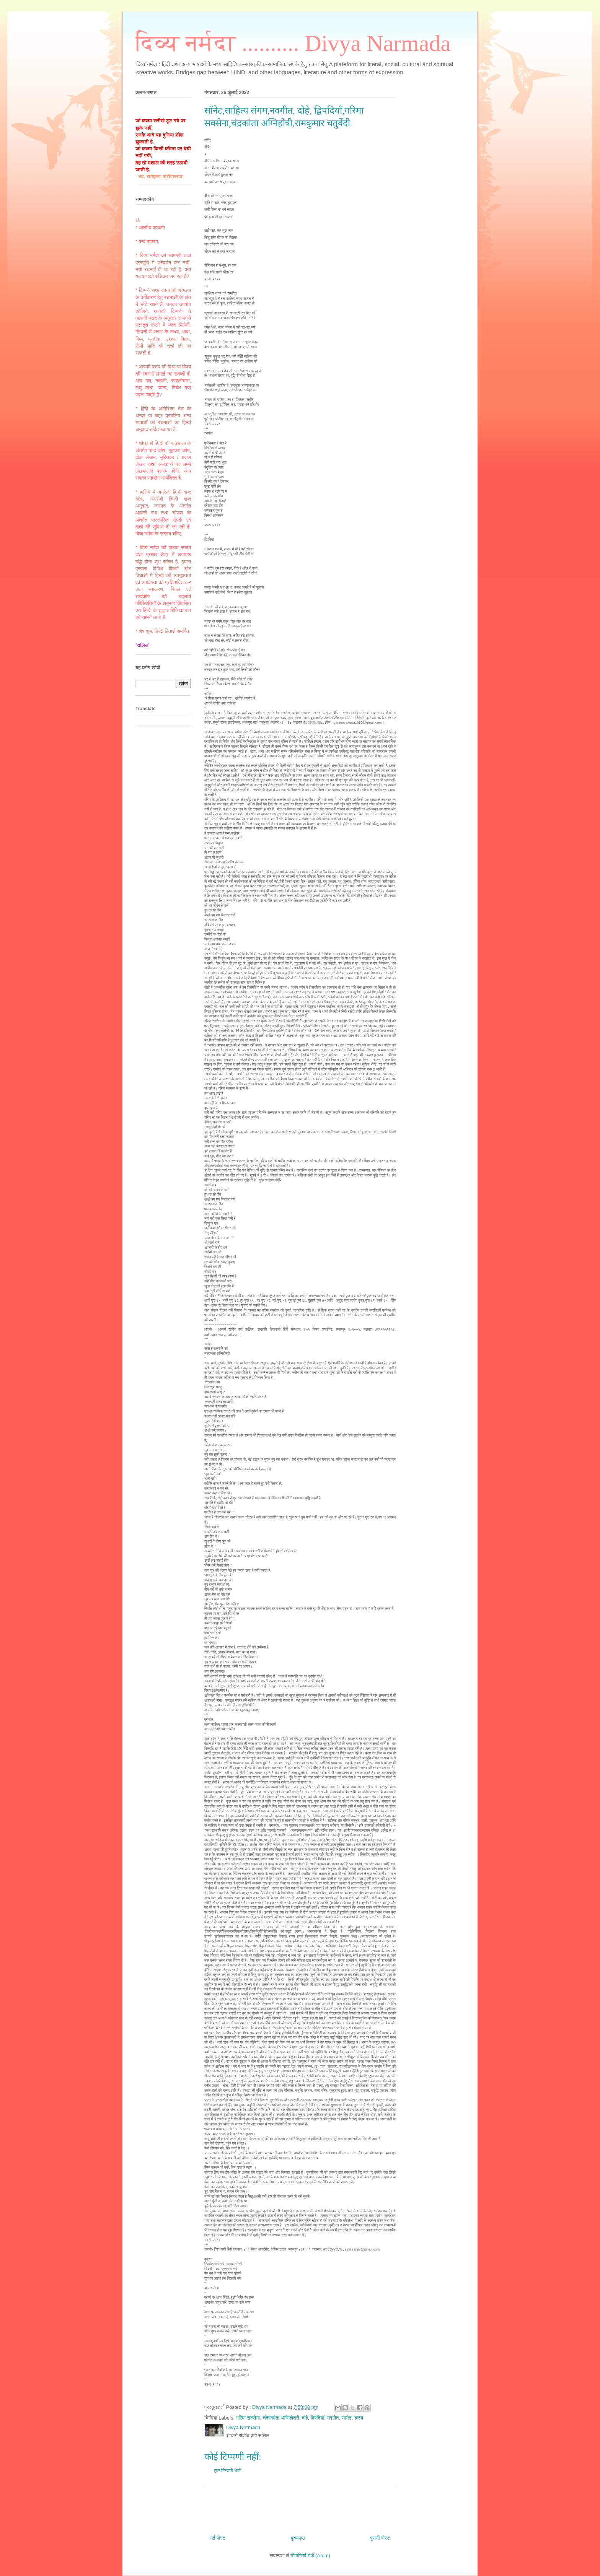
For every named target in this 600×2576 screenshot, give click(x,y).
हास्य (358, 2418)
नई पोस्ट (217, 2538)
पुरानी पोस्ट (380, 2538)
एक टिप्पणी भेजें (227, 2470)
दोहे (305, 2418)
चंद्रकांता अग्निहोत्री (281, 2418)
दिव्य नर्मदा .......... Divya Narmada (293, 43)
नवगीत (333, 2418)
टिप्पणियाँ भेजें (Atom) (311, 2555)
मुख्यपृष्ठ (297, 2538)
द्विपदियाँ (317, 2418)
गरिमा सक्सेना (248, 2418)
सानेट (347, 2418)
